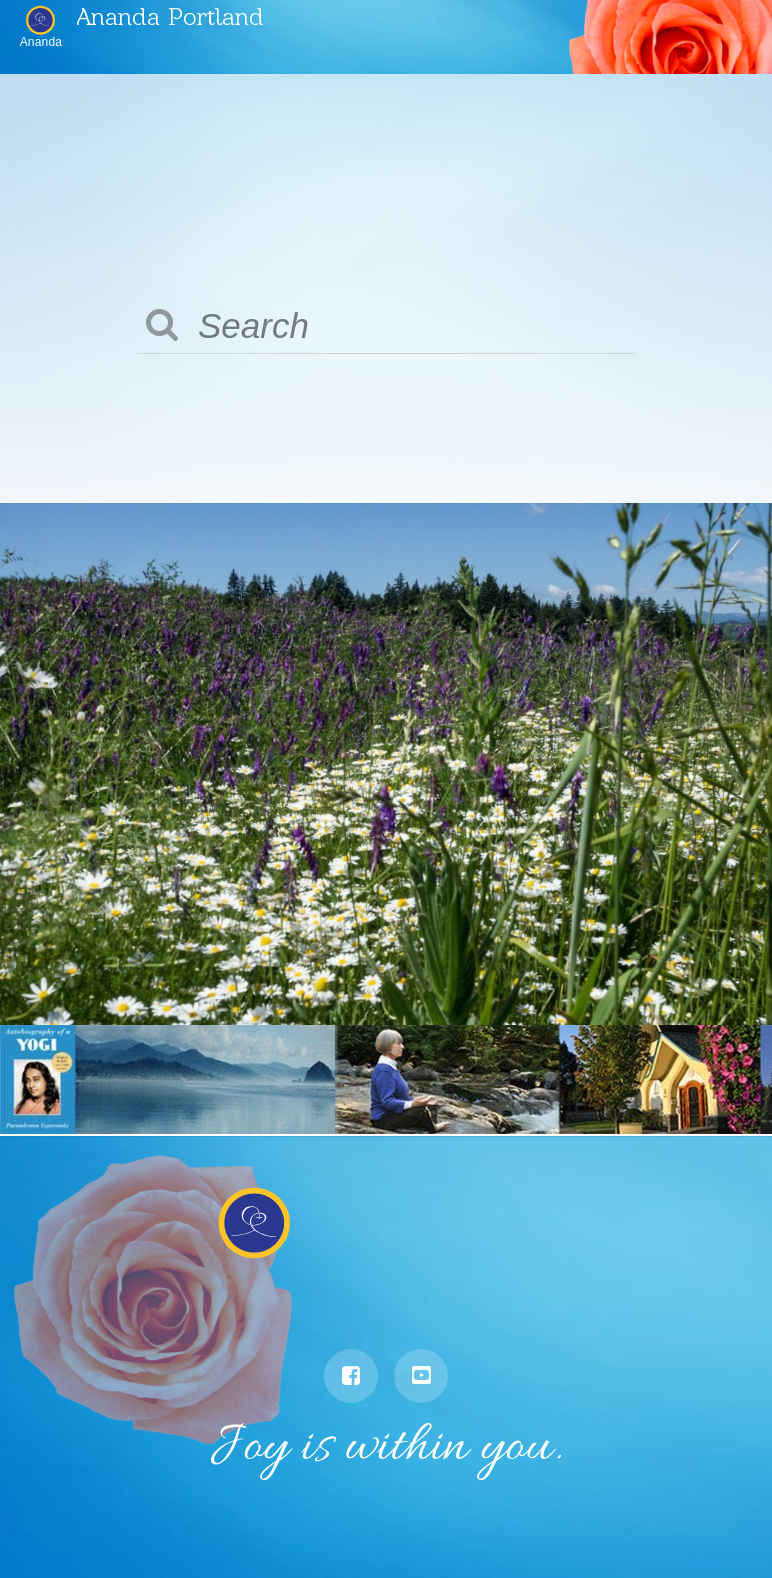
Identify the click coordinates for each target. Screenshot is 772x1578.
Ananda (41, 41)
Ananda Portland (170, 15)
